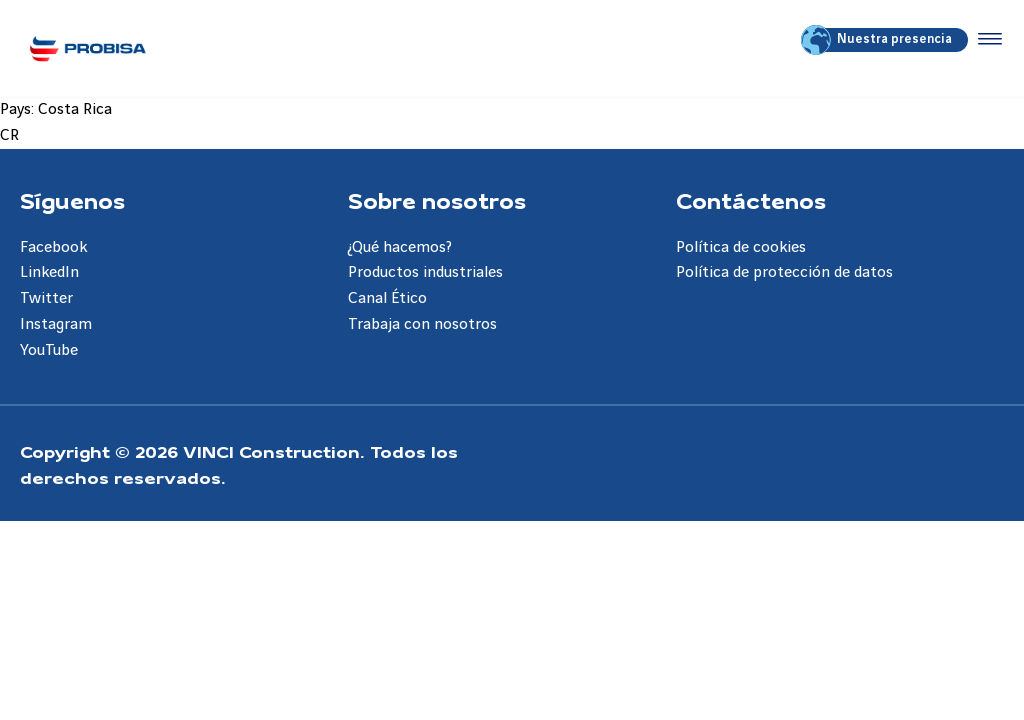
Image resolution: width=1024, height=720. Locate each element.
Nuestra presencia (878, 40)
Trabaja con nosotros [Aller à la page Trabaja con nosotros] (422, 324)
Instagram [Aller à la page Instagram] (56, 324)
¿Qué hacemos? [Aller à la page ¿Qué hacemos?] (400, 247)
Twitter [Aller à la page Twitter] (46, 298)
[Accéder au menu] (986, 40)
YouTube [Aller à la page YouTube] (49, 350)
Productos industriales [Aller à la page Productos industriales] (425, 272)
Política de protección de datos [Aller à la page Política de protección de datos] (784, 272)
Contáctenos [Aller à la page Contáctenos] (751, 200)
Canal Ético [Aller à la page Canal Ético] (387, 298)
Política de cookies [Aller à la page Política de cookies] (741, 247)
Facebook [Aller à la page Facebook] (53, 247)
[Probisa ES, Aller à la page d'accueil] (87, 48)
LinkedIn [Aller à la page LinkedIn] (49, 272)
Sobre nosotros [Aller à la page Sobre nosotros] (437, 200)
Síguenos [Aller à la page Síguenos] (72, 200)
